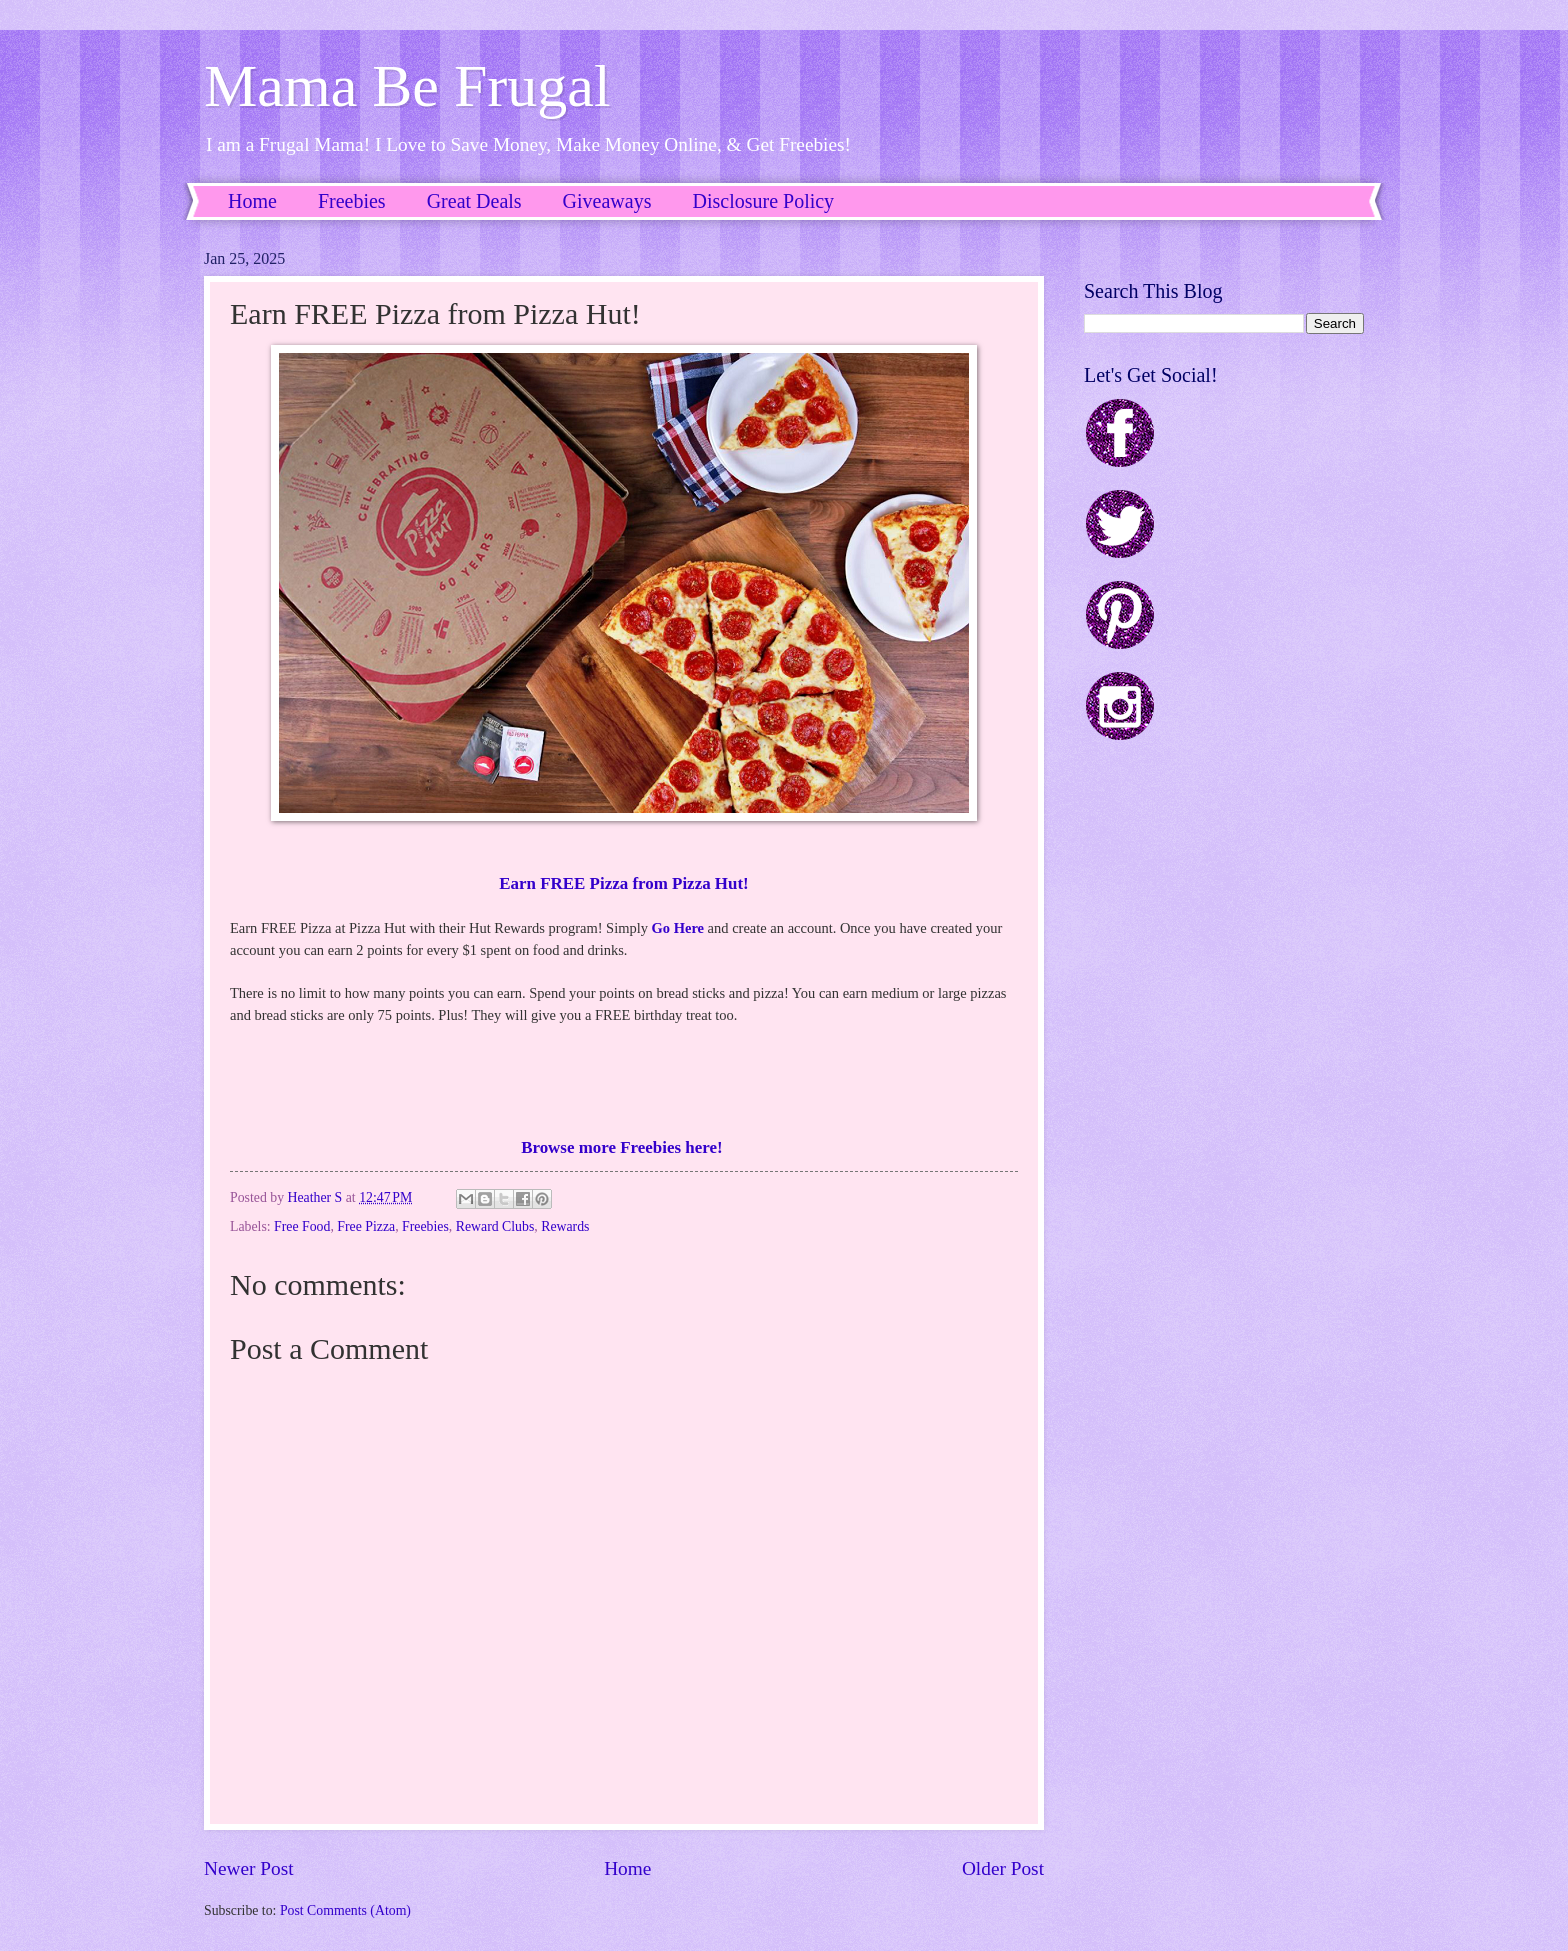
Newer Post (249, 1868)
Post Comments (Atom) (345, 1910)
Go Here (678, 928)
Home (252, 201)
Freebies (352, 201)
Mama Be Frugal (407, 86)
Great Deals (474, 201)
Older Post (1003, 1868)
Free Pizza (366, 1226)
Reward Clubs (495, 1226)
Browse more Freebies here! (624, 1147)
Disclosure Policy (763, 201)
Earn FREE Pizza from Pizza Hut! (623, 883)
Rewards (565, 1226)
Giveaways (607, 201)
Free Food (302, 1226)
